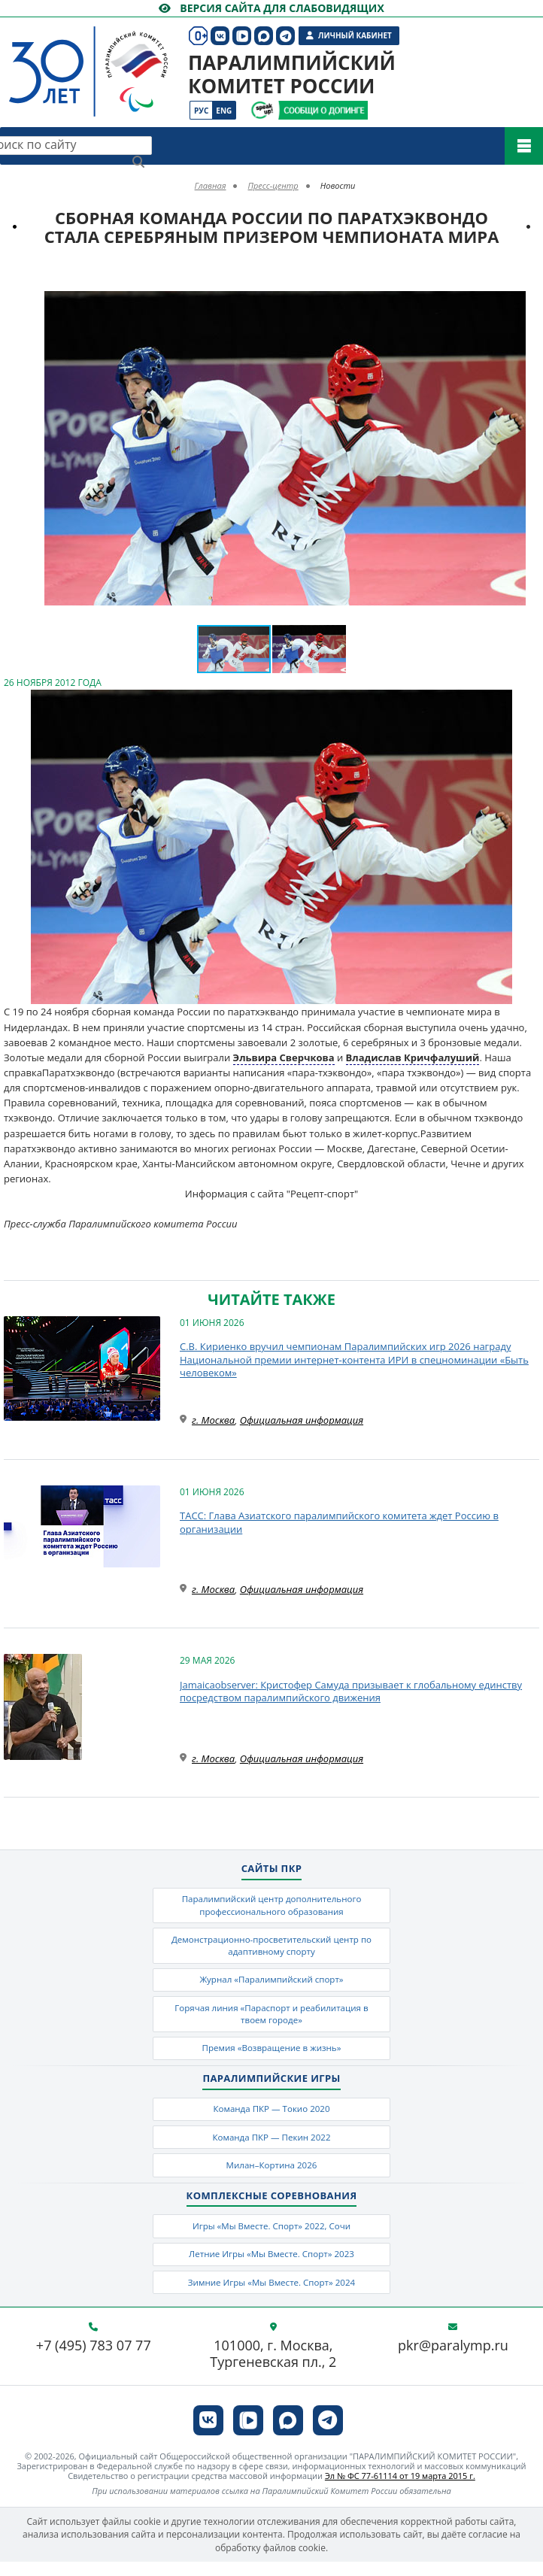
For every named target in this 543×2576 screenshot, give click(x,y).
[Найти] (138, 162)
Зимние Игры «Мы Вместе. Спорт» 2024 (272, 2295)
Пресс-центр (272, 185)
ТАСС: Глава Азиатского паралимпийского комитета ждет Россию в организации (339, 1522)
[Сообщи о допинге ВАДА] (262, 110)
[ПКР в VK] (208, 2435)
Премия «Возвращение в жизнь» (271, 2053)
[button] (526, 287)
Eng (224, 110)
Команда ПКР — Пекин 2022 (271, 2145)
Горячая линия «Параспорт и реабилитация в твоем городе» (271, 2018)
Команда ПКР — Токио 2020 (271, 2116)
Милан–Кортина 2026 (271, 2174)
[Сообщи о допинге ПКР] (323, 110)
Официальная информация (301, 1420)
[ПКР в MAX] (288, 2435)
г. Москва (213, 1420)
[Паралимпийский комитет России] (141, 59)
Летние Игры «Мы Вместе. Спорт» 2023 (271, 2265)
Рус (201, 110)
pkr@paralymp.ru (453, 2360)
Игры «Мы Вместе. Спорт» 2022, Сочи (271, 2236)
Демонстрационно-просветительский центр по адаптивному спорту (272, 1947)
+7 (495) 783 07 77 (93, 2360)
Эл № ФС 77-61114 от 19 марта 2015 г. (400, 2490)
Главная (210, 185)
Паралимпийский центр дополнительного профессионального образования (271, 1906)
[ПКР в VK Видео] (248, 2435)
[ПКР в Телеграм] (328, 2435)
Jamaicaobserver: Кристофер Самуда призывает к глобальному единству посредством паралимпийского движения (351, 1691)
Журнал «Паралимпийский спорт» (272, 1983)
